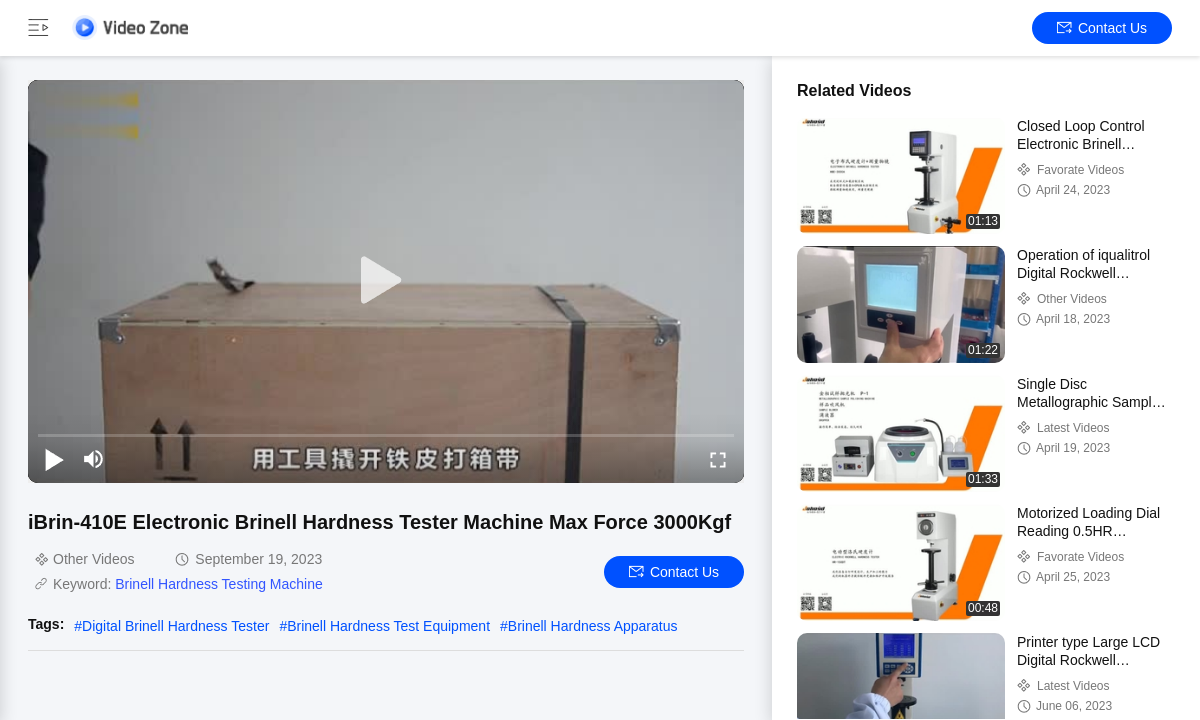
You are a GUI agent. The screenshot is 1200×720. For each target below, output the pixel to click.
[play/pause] (54, 459)
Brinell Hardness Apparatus (593, 626)
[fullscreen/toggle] (718, 459)
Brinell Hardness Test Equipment (388, 626)
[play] (386, 281)
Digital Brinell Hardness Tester (175, 626)
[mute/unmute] (94, 459)
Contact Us (1102, 28)
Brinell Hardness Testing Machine (219, 584)
